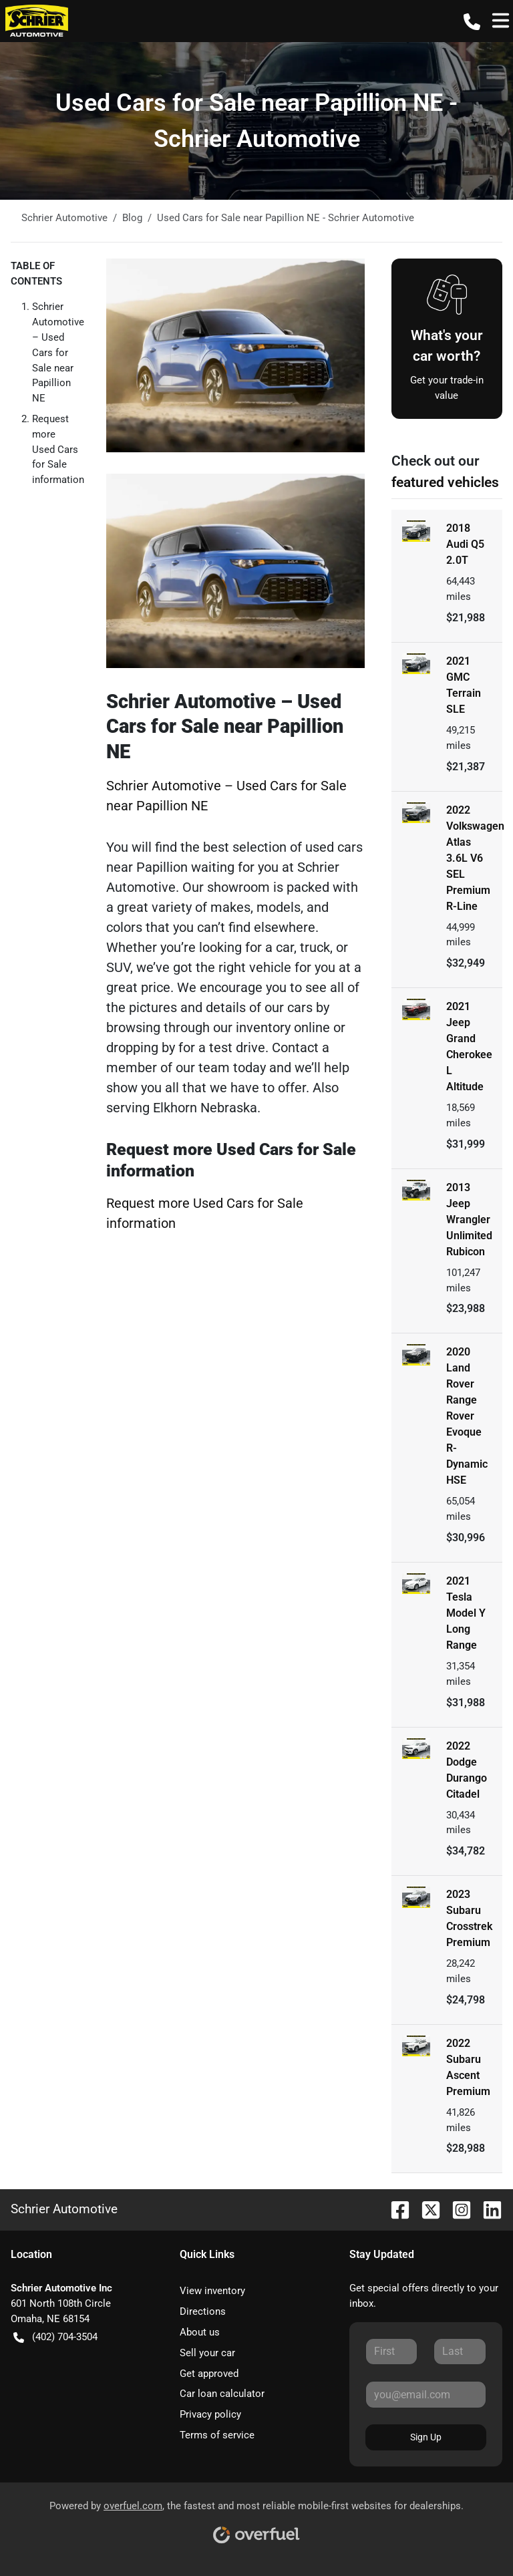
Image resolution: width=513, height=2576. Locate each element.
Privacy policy (210, 2414)
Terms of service (217, 2435)
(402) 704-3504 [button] (55, 2337)
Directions (203, 2311)
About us (200, 2332)
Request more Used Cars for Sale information (58, 449)
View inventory (212, 2291)
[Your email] (425, 2394)
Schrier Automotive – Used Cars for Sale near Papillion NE (58, 352)
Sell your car (207, 2353)
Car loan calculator (222, 2394)
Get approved (209, 2374)
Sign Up (426, 2437)
